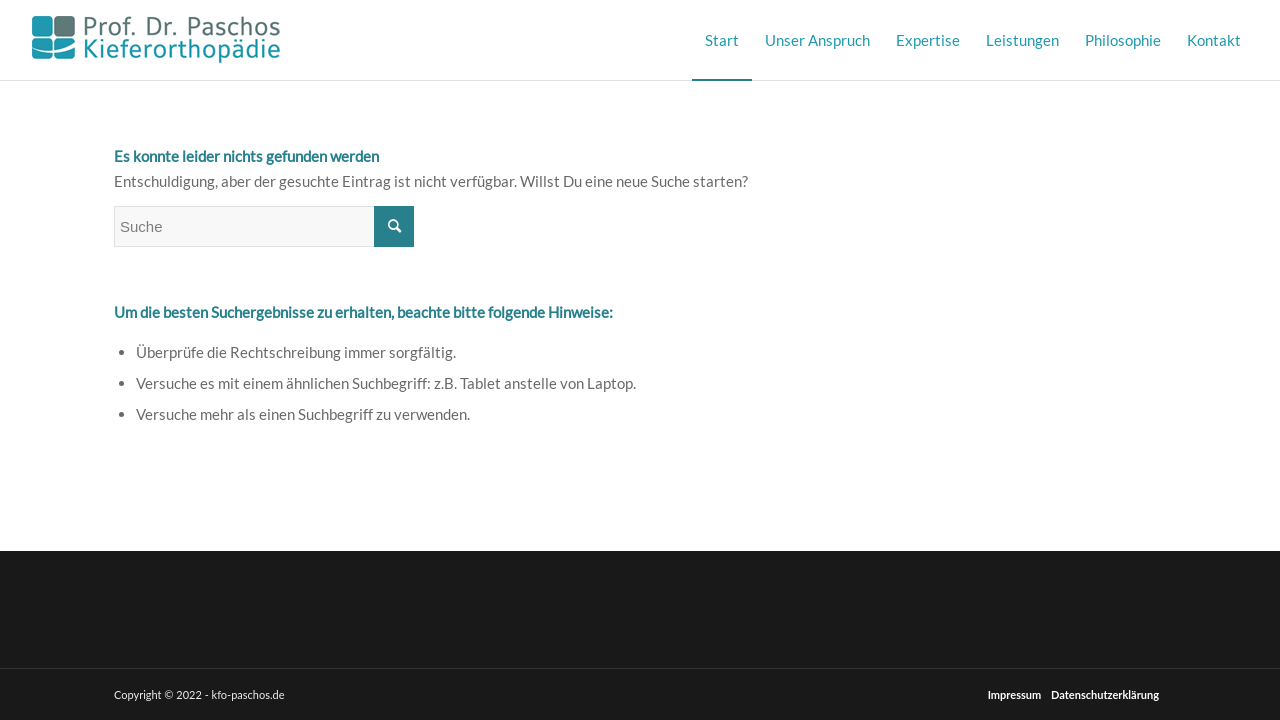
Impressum (1015, 694)
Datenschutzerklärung (1105, 694)
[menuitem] (722, 40)
